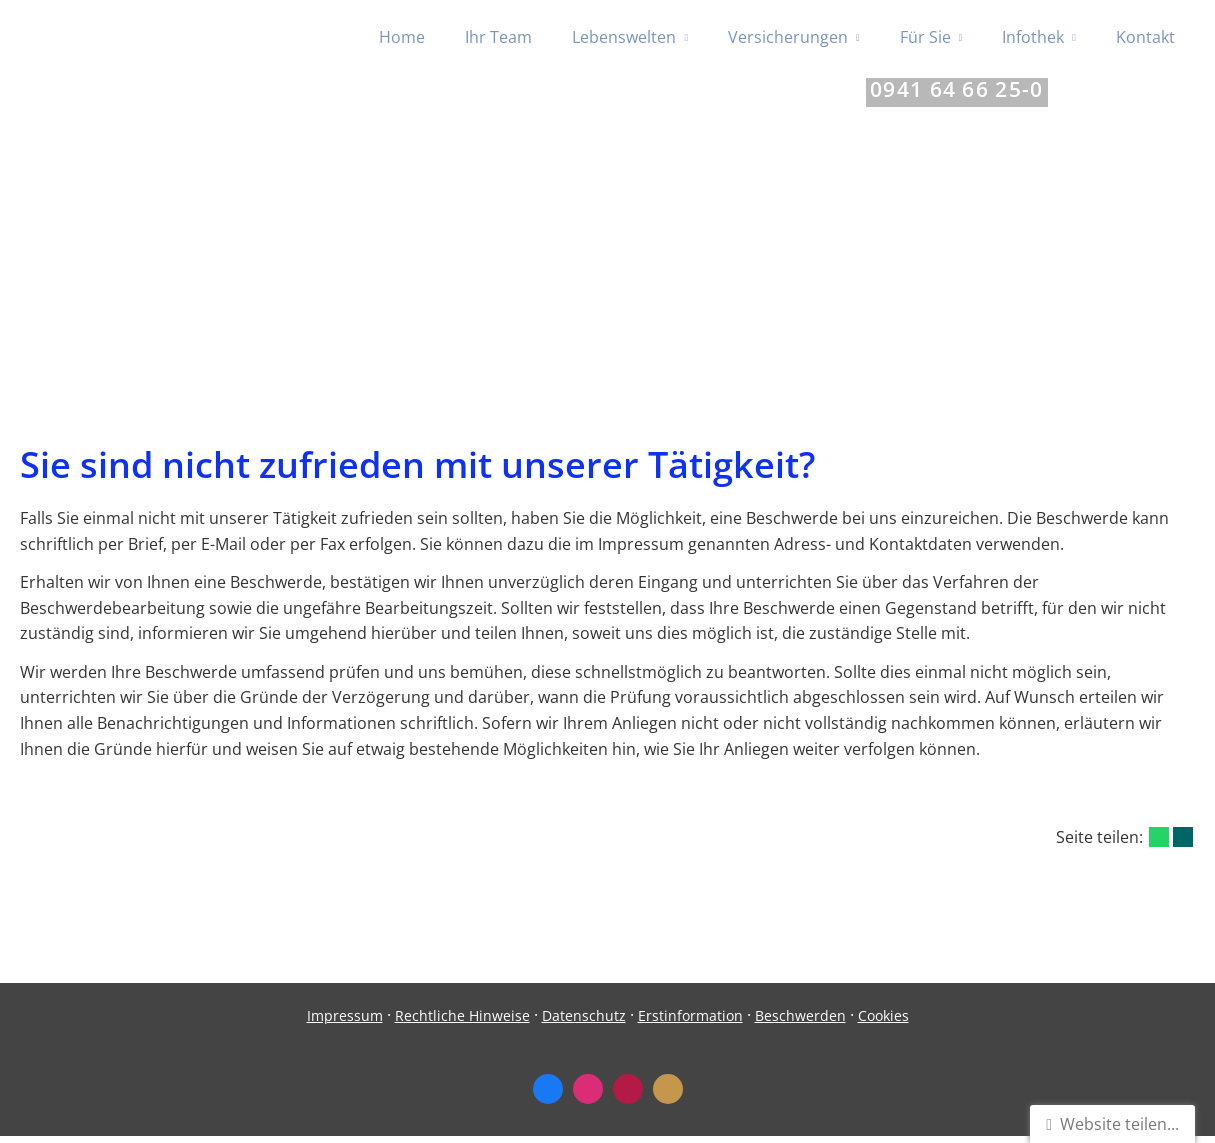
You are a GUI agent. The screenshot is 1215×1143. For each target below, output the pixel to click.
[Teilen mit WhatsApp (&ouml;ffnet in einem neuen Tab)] (1159, 844)
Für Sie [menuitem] (925, 38)
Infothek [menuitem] (1033, 38)
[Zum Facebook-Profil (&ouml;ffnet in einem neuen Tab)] (548, 1096)
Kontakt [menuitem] (1145, 38)
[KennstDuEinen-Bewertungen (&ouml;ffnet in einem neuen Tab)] (668, 1096)
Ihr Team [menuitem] (498, 38)
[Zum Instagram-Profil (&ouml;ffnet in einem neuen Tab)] (588, 1096)
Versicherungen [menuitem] (788, 38)
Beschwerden (800, 1022)
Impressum (345, 1022)
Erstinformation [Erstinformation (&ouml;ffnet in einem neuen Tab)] (690, 1022)
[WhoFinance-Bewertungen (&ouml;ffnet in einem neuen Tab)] (628, 1096)
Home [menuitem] (402, 38)
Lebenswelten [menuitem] (624, 38)
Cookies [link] (883, 1022)
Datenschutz (584, 1022)
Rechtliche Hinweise (462, 1022)
